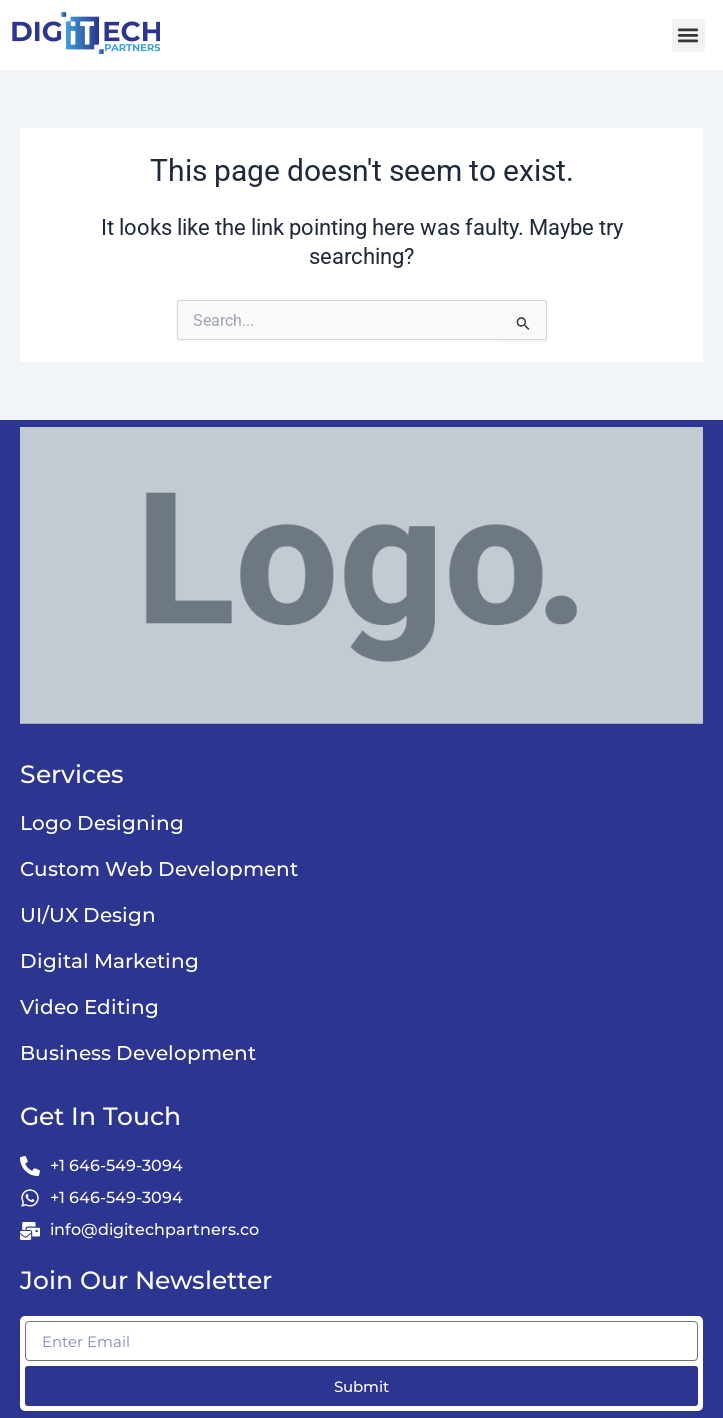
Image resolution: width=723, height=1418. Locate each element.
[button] (688, 35)
